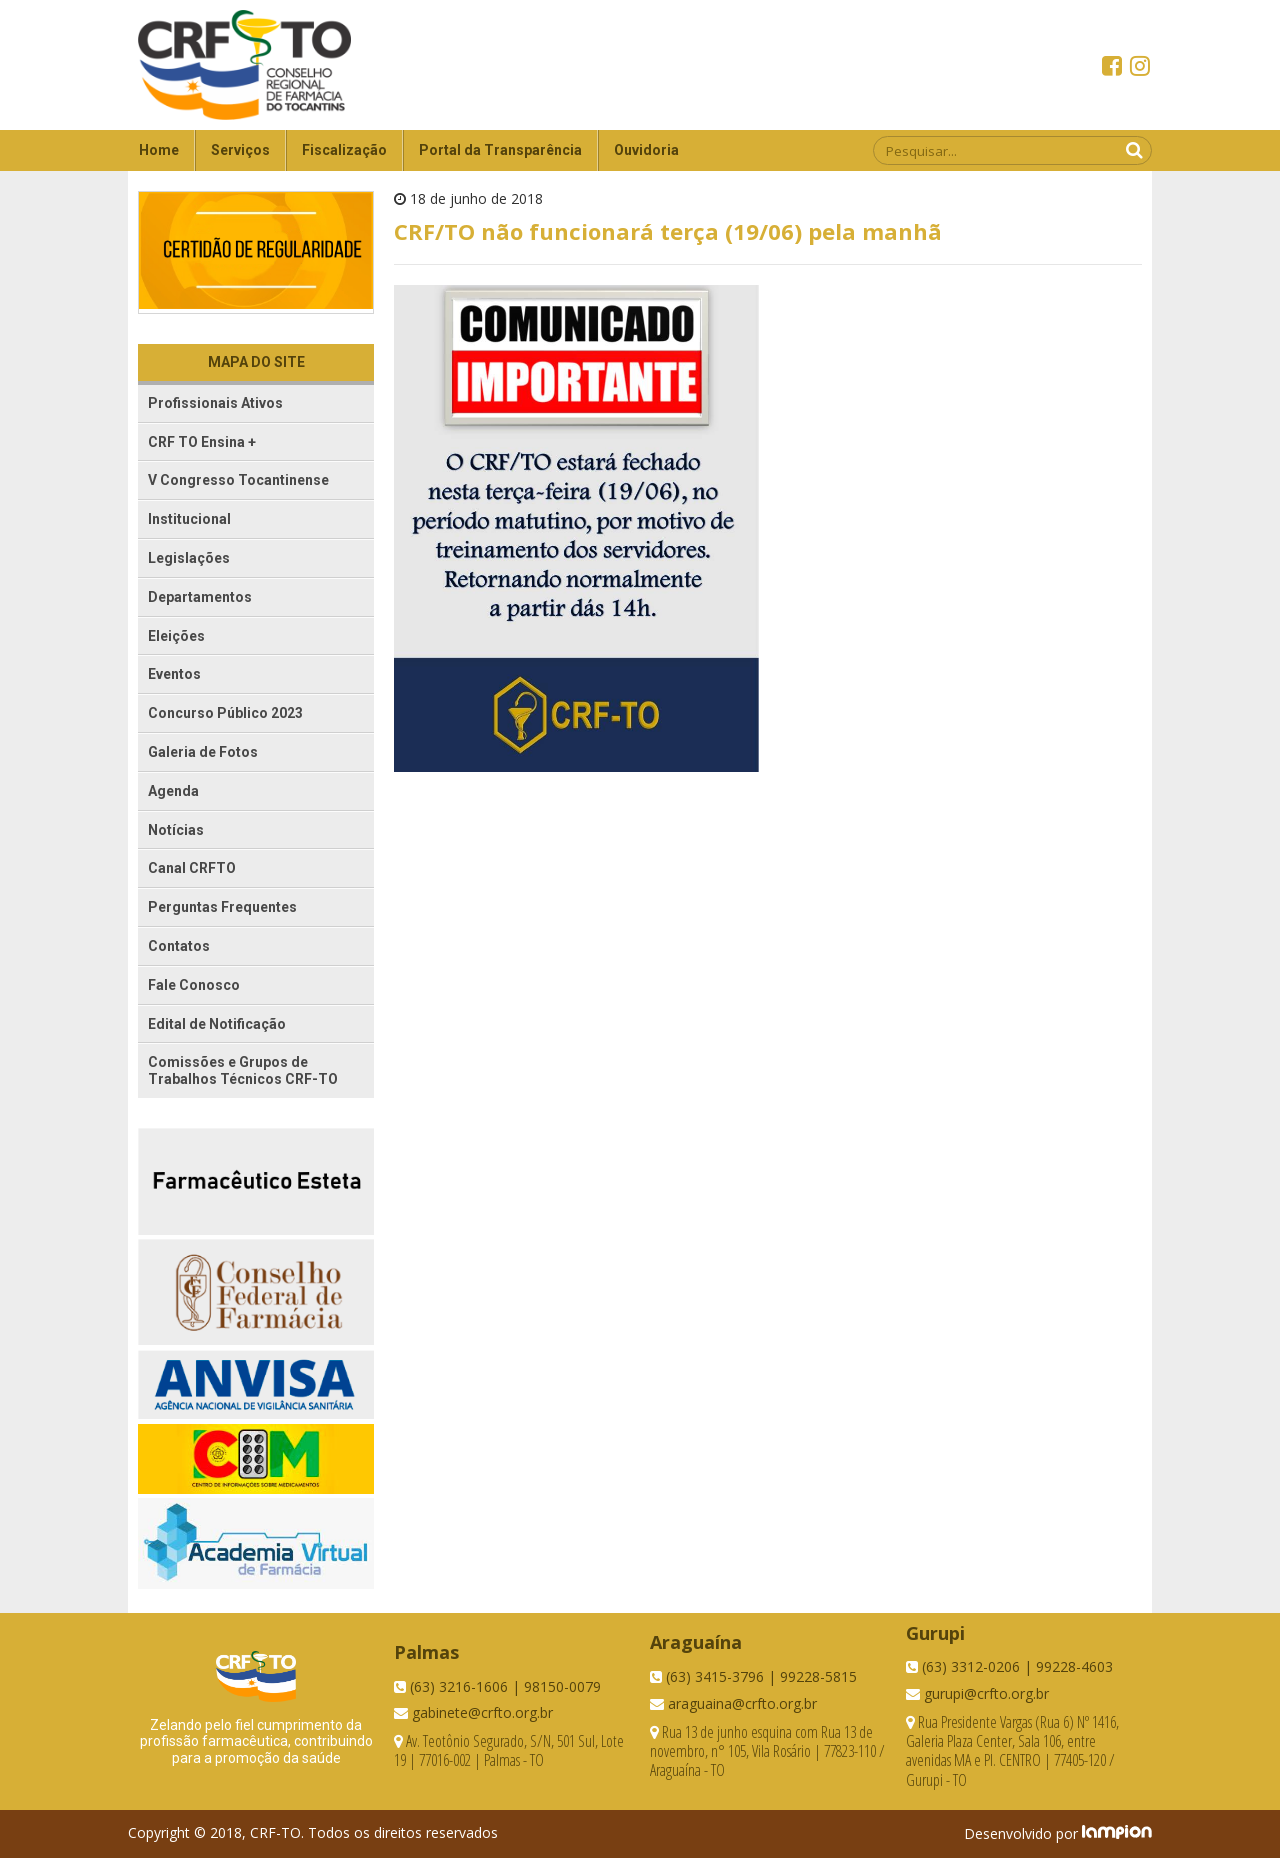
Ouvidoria (646, 150)
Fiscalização (344, 150)
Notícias (176, 830)
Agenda (173, 791)
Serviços (240, 150)
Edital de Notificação (217, 1024)
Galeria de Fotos (203, 752)
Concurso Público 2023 (225, 713)
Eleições (176, 636)
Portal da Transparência (500, 150)
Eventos (174, 674)
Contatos (179, 946)
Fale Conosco (194, 985)
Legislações (189, 558)
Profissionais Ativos (215, 403)
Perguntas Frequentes (222, 907)
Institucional (189, 519)
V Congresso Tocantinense (238, 480)
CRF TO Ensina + (202, 442)
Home (159, 150)
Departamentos (200, 597)
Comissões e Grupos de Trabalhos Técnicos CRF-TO (243, 1070)
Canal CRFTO (192, 868)
